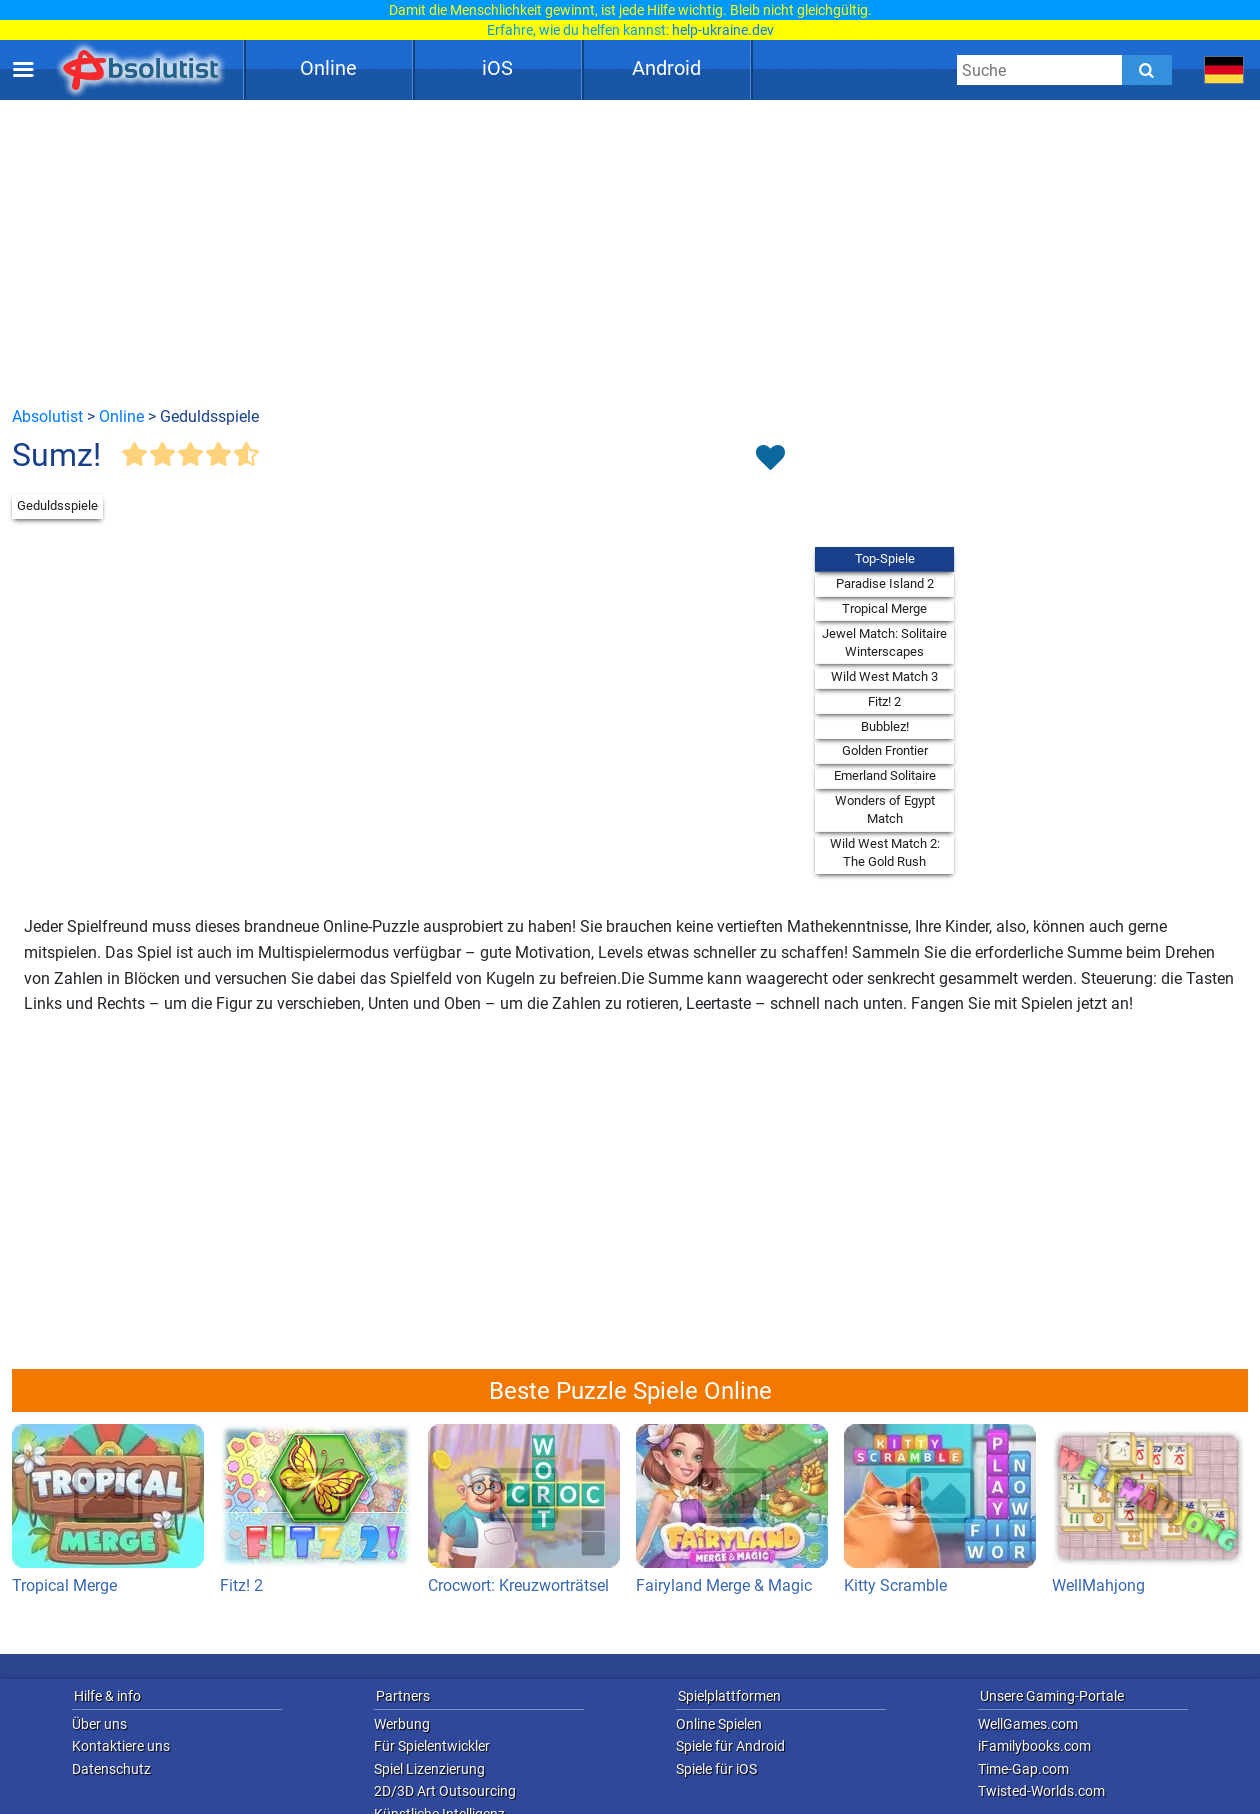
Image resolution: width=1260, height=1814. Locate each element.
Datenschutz (111, 1769)
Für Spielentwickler (432, 1746)
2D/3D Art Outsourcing (445, 1791)
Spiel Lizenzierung (429, 1769)
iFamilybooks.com (1034, 1746)
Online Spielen (719, 1724)
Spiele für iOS (716, 1769)
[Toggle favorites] (770, 459)
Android (666, 68)
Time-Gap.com (1023, 1769)
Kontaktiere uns (121, 1746)
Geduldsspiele (57, 505)
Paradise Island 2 (885, 583)
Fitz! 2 (884, 701)
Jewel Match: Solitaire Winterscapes (884, 642)
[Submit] (1147, 70)
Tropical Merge (884, 608)
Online (328, 68)
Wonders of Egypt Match (885, 809)
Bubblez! (885, 726)
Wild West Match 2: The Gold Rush (885, 852)
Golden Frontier (885, 750)
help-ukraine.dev (723, 30)
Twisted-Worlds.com (1041, 1791)
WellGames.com (1028, 1724)
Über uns (99, 1724)
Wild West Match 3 (884, 676)
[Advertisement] (630, 252)
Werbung (402, 1724)
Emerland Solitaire (885, 775)
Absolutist (47, 416)
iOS (497, 68)
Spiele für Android (730, 1746)
